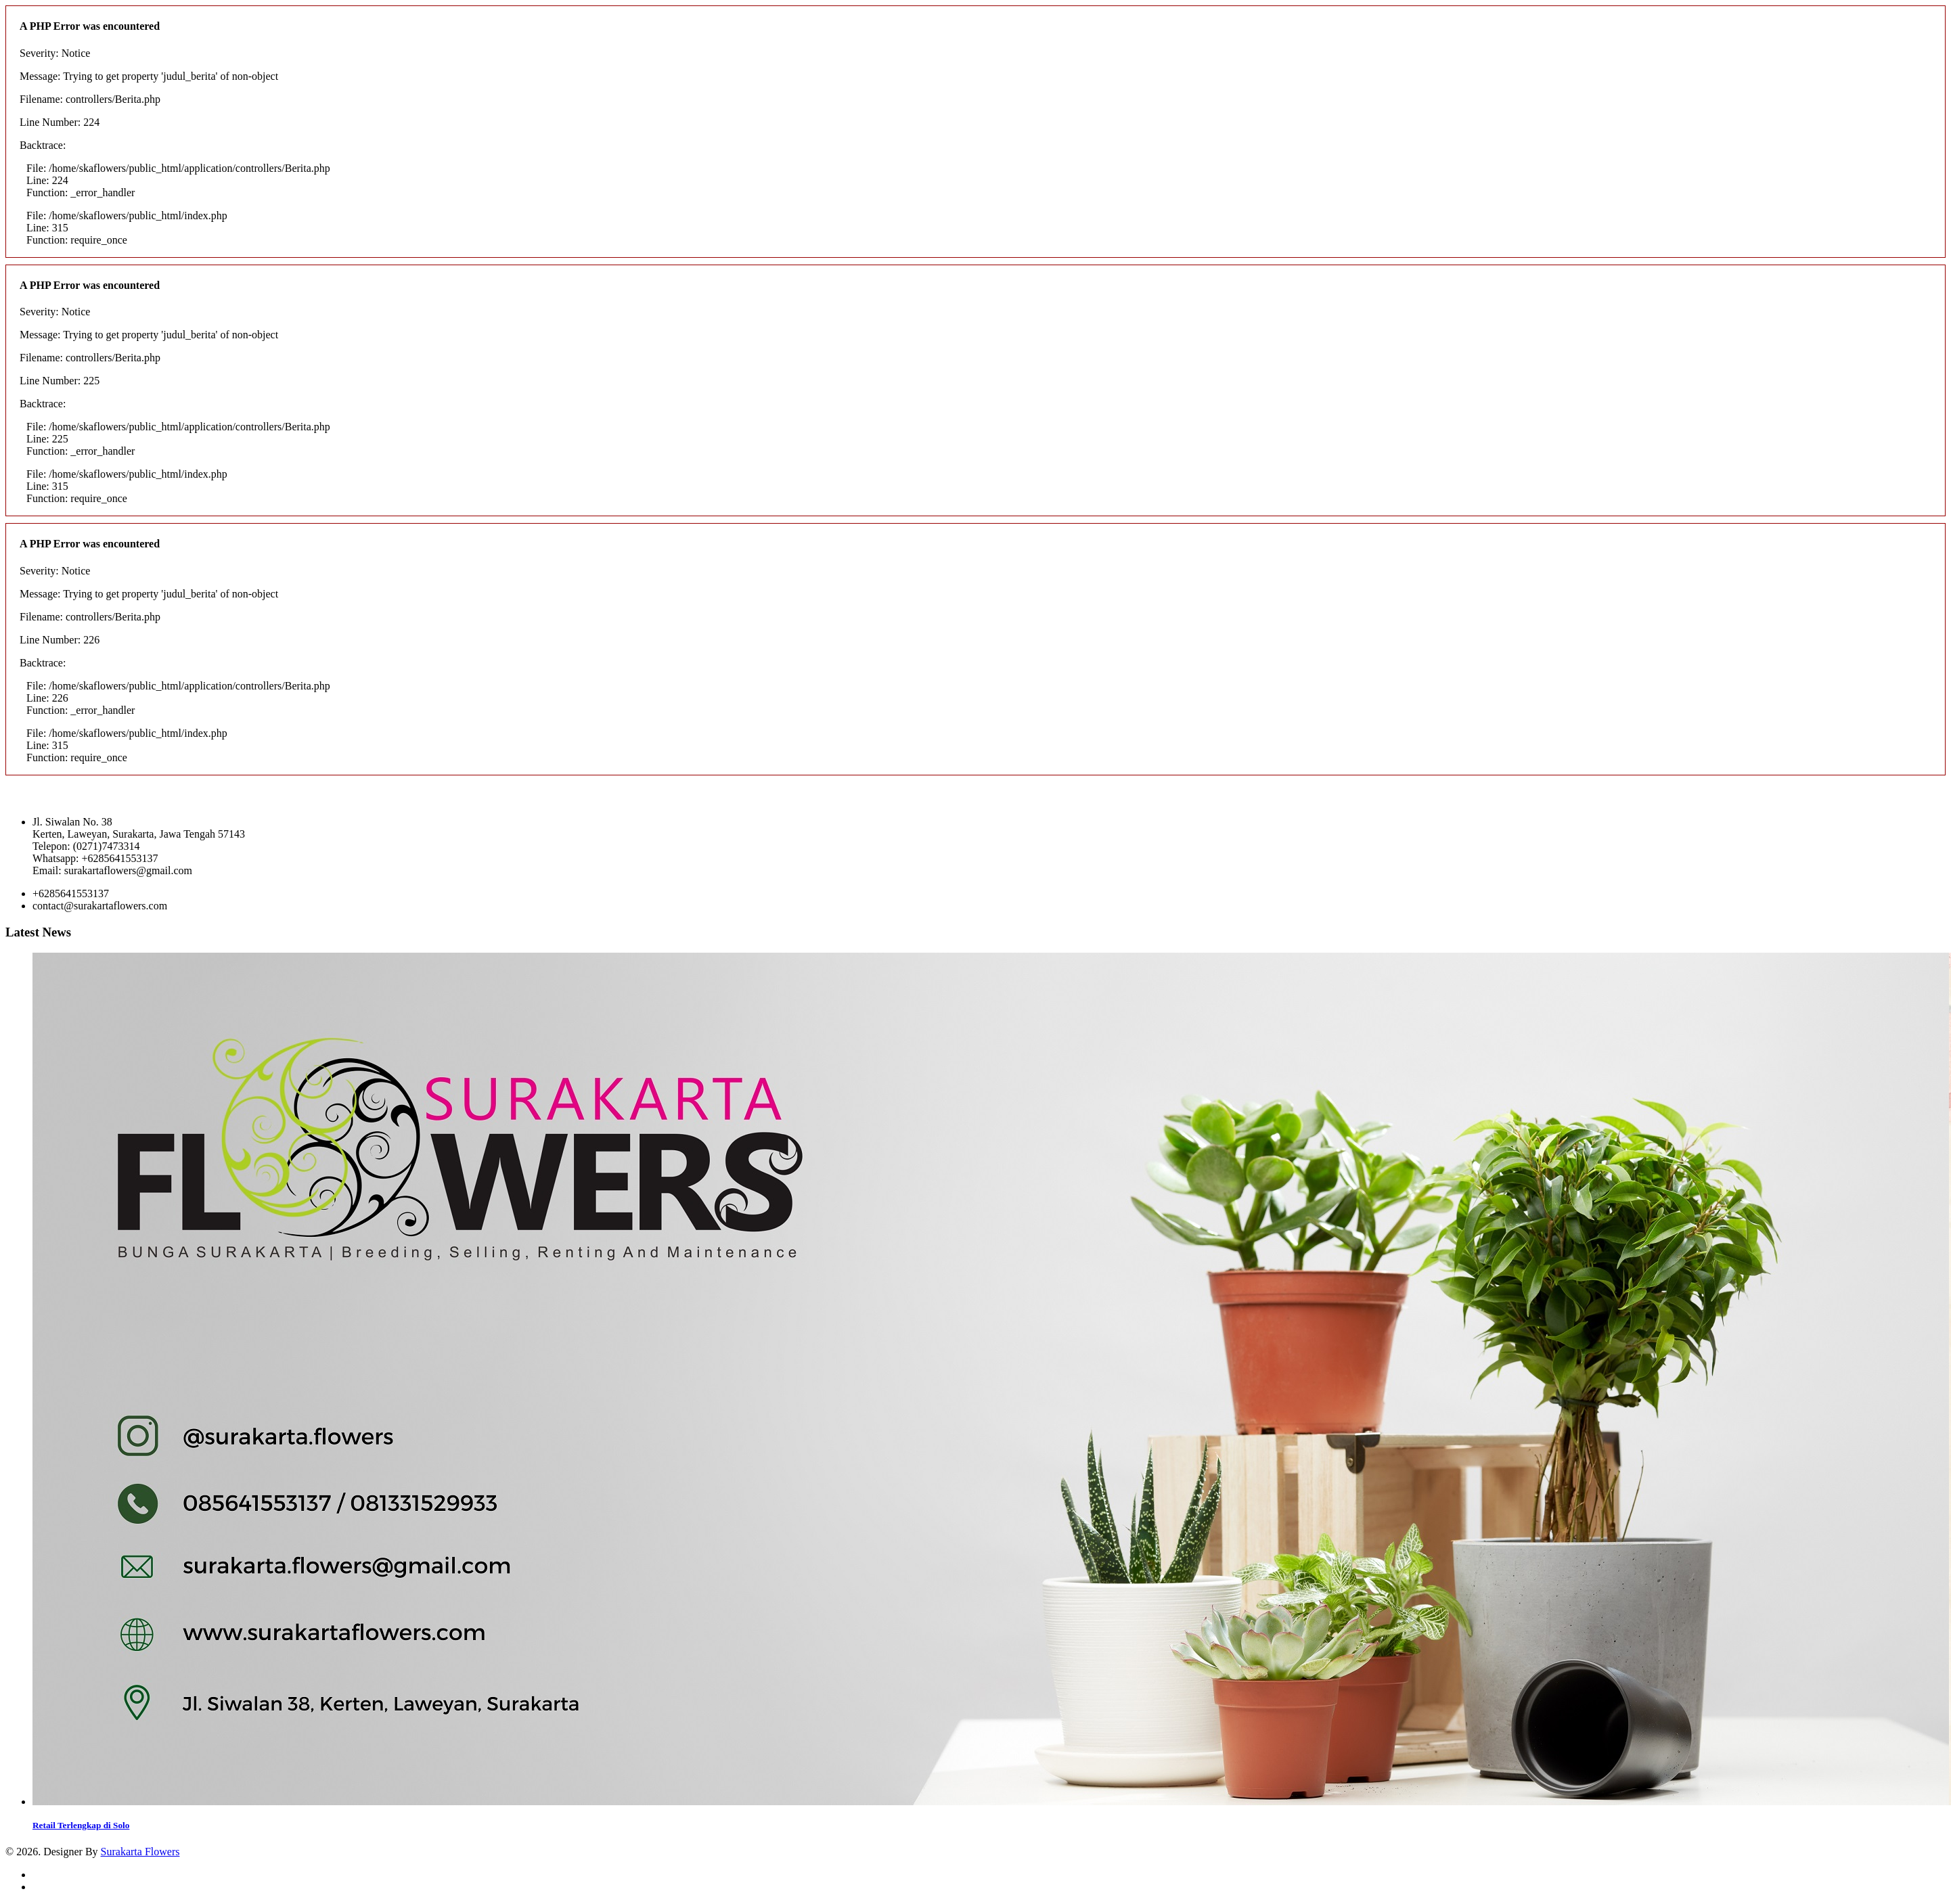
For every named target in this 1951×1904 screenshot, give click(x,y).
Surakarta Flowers (140, 1851)
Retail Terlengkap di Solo (80, 1825)
